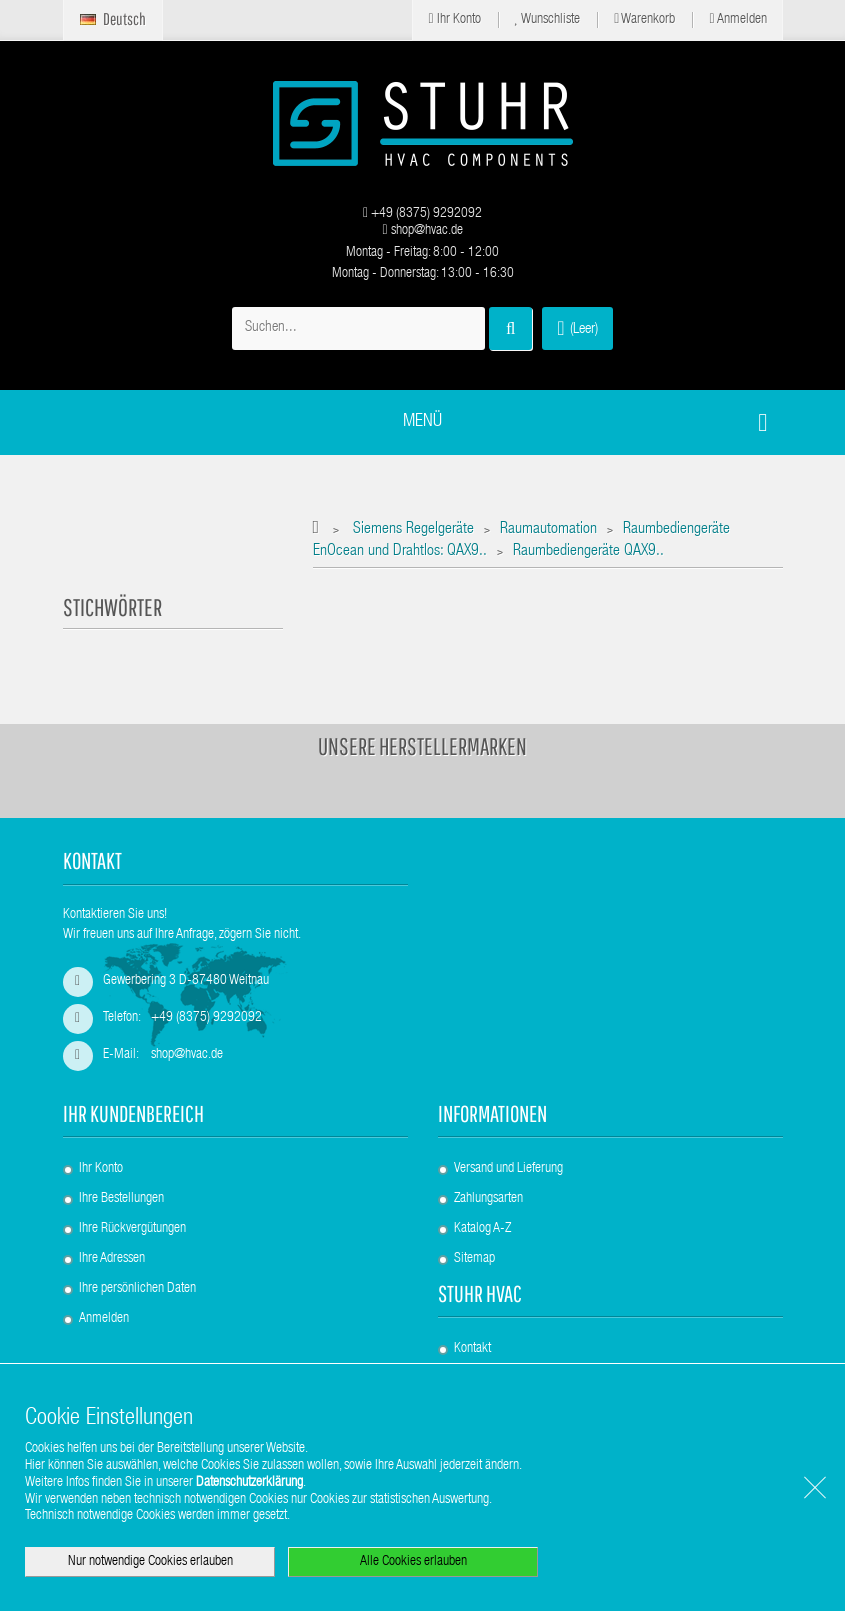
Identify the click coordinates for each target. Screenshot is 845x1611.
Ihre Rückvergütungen (132, 1229)
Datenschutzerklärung (249, 1483)
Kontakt (472, 1349)
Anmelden (737, 19)
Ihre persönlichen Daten (137, 1289)
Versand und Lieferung (508, 1169)
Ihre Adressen (112, 1259)
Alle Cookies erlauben (413, 1562)
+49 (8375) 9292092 (422, 214)
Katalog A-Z (482, 1229)
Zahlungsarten (488, 1199)
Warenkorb (644, 19)
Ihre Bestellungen (121, 1199)
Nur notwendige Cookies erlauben (150, 1562)
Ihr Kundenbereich (133, 1113)
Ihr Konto (454, 19)
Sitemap (474, 1259)
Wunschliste (548, 19)
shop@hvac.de (422, 231)
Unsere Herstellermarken (422, 746)
